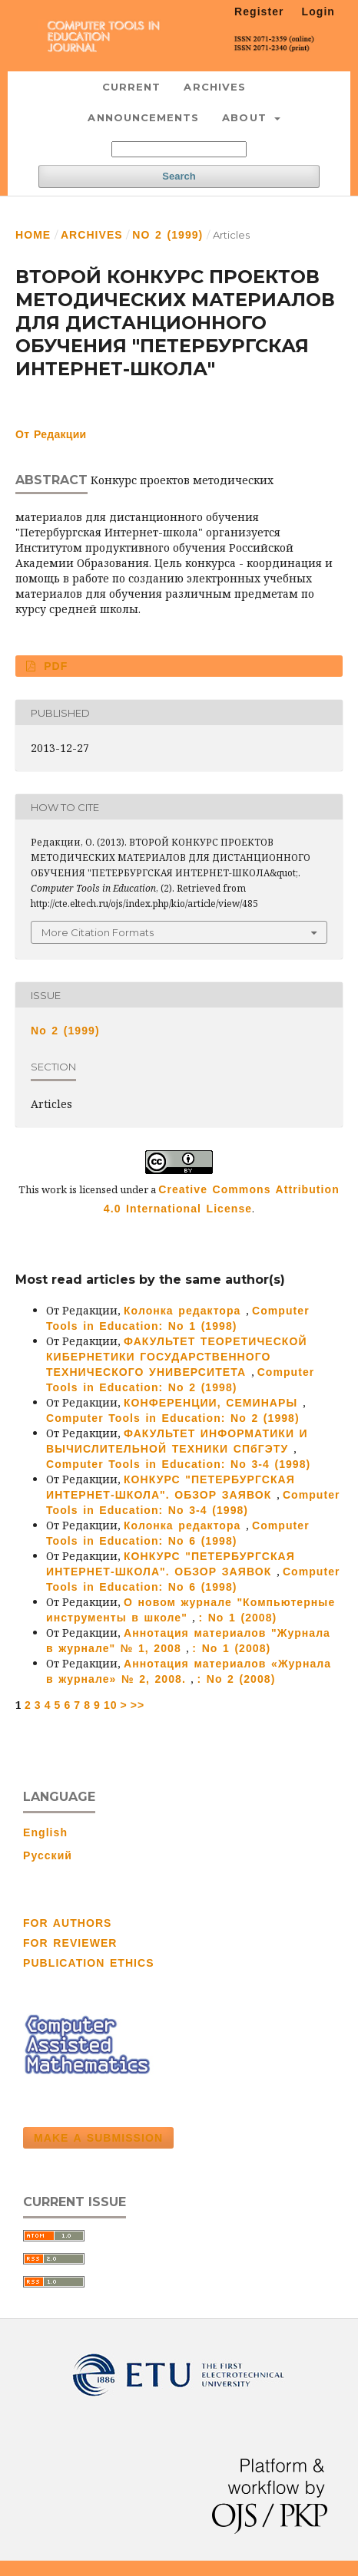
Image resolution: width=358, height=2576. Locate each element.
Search (178, 176)
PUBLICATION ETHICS (88, 1963)
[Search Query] (179, 149)
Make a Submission (98, 2138)
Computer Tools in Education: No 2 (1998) (173, 1418)
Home (33, 235)
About (246, 117)
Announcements (143, 117)
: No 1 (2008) (237, 1617)
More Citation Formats (97, 932)
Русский (47, 1855)
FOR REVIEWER (70, 1943)
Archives (215, 87)
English (45, 1832)
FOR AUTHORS (67, 1923)
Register (259, 11)
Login (318, 11)
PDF (53, 666)
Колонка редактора (185, 1310)
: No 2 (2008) (236, 1679)
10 (111, 1705)
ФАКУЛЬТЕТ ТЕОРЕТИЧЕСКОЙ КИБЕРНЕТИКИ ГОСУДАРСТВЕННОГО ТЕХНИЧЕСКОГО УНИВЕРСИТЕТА (176, 1356)
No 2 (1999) (167, 235)
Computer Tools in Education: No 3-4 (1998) (178, 1464)
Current (131, 87)
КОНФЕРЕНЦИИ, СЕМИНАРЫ (213, 1403)
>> (138, 1705)
